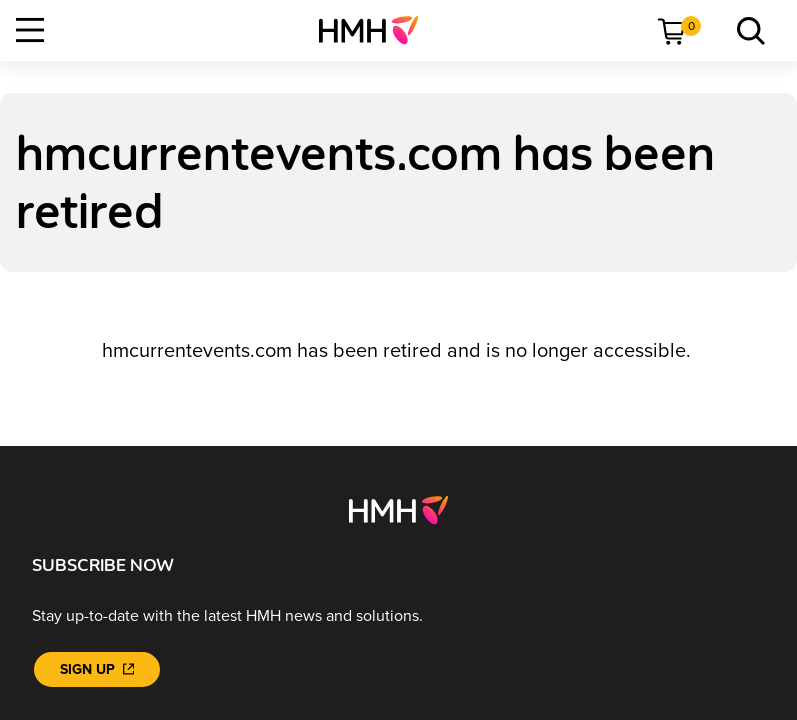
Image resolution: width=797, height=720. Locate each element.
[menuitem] (376, 30)
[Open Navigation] (30, 30)
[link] (376, 30)
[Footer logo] (398, 509)
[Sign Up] (97, 669)
